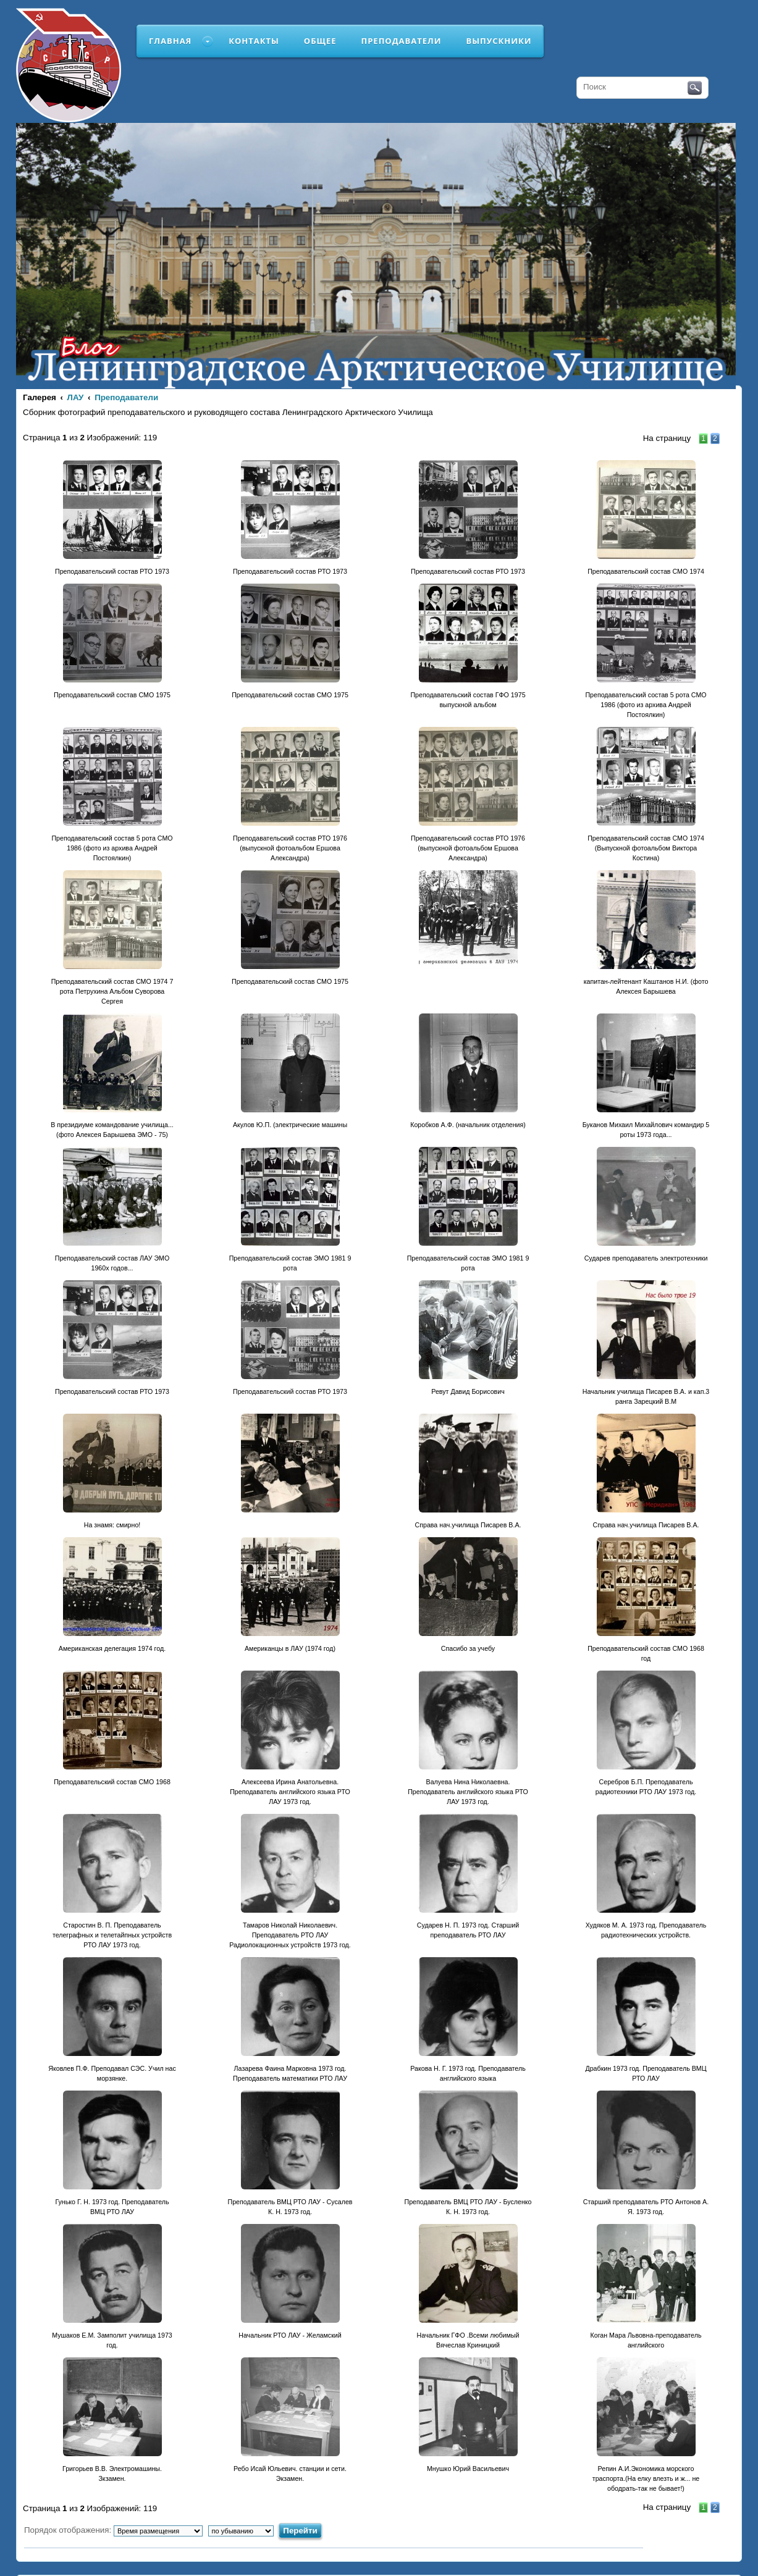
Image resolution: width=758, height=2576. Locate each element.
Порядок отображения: (113, 2530)
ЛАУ (75, 397)
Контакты (254, 40)
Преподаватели (401, 40)
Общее (320, 40)
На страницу (667, 438)
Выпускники (498, 40)
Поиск (695, 88)
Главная (170, 40)
